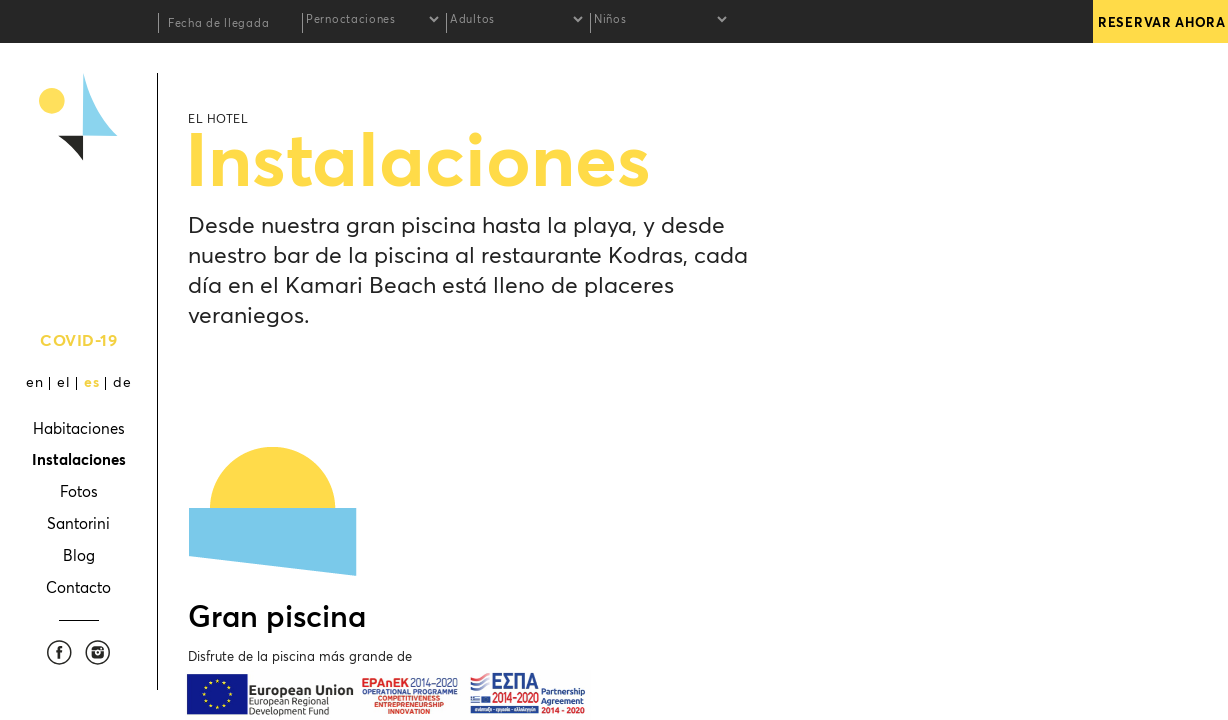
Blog (79, 556)
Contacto (78, 588)
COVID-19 (78, 341)
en (34, 383)
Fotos (79, 492)
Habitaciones (79, 429)
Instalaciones (79, 460)
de (122, 383)
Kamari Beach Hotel (79, 210)
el (63, 383)
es (91, 383)
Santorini (78, 524)
